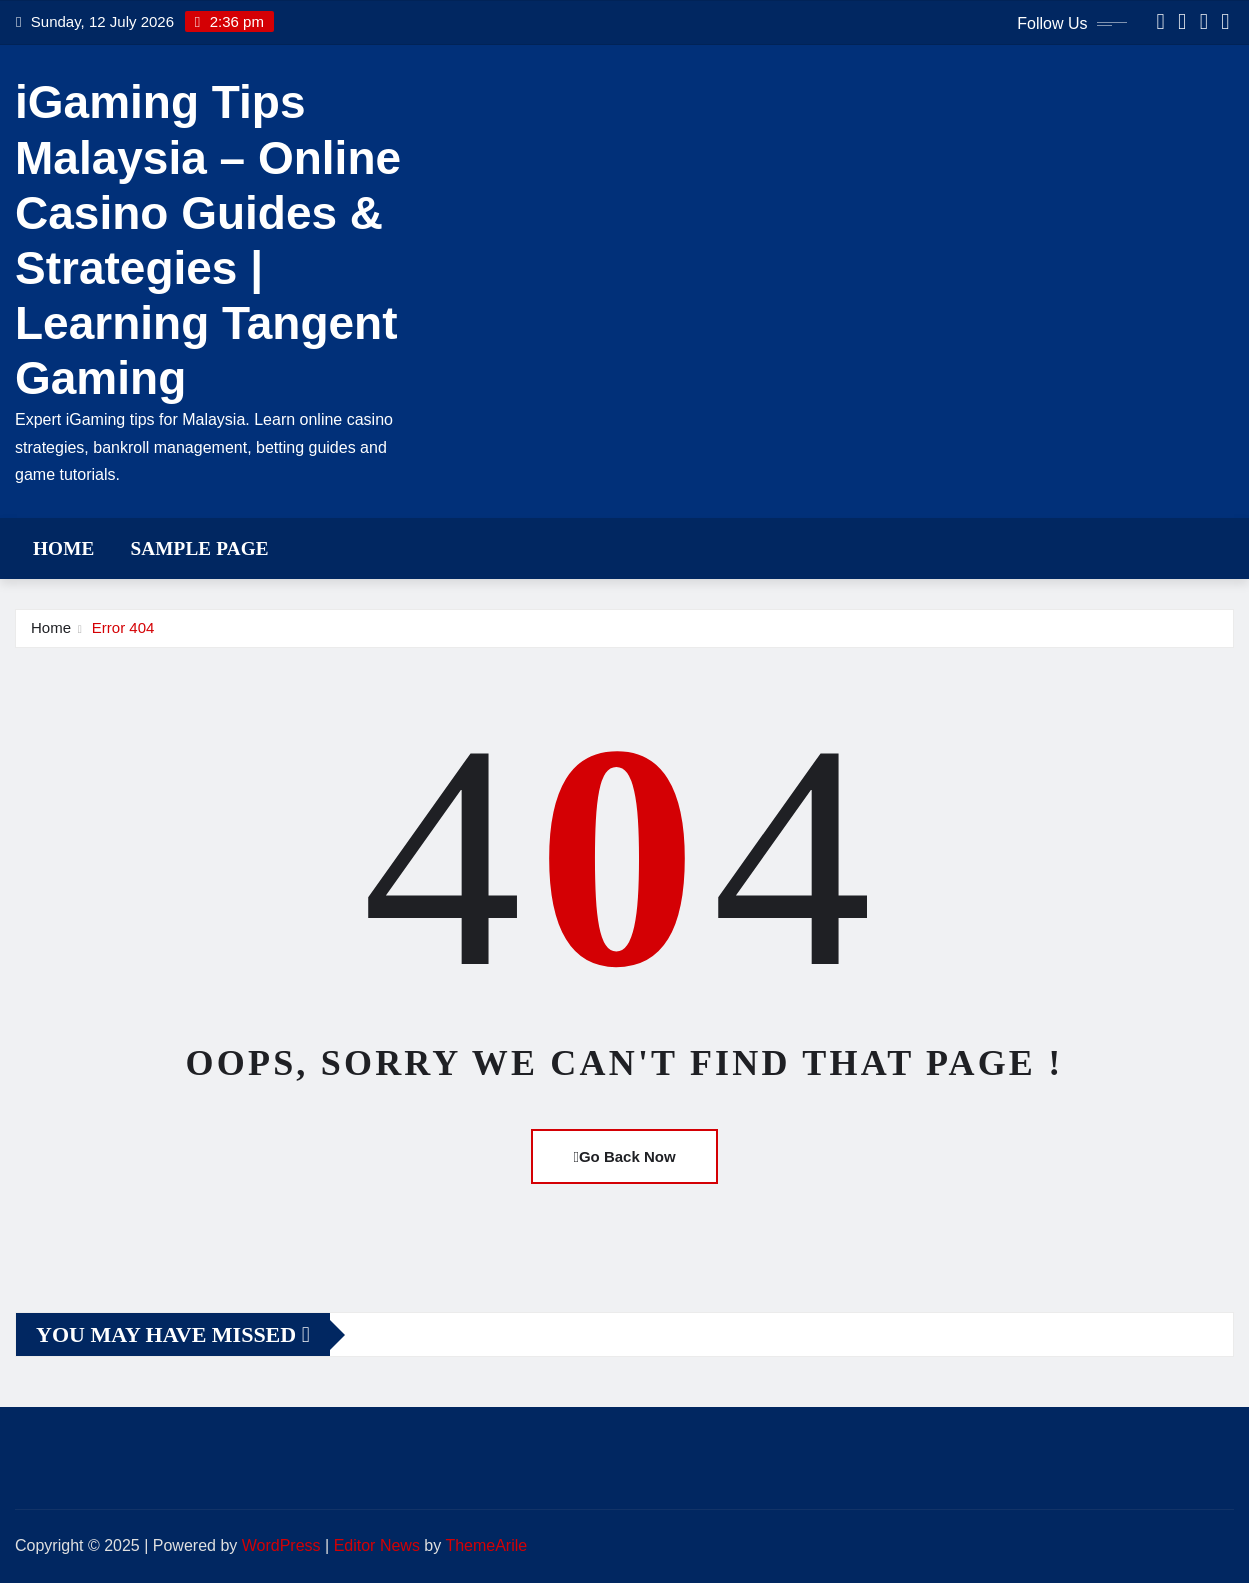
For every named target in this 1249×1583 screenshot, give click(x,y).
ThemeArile (486, 1545)
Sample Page (199, 548)
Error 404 (123, 627)
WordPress (281, 1545)
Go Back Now (624, 1156)
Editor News (377, 1545)
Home (63, 548)
